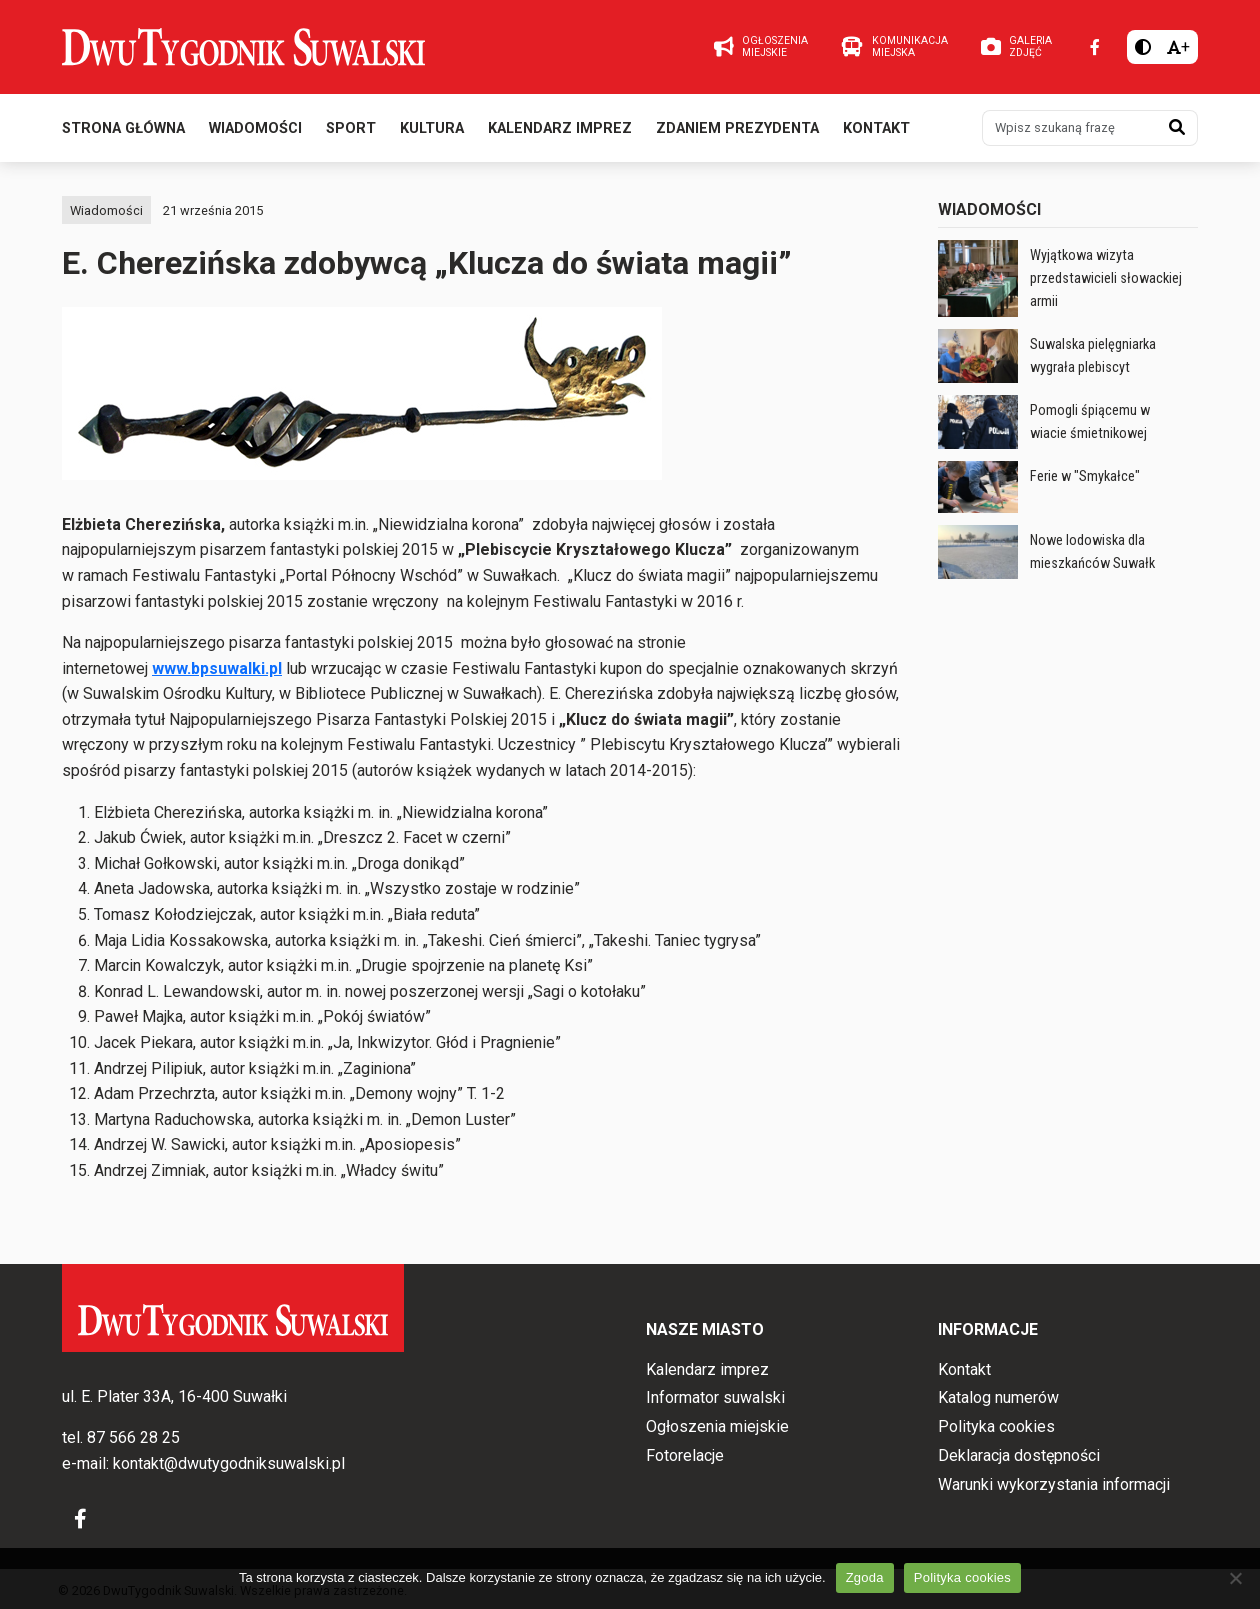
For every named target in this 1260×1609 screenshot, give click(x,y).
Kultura (432, 128)
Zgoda (865, 1577)
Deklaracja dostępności (1019, 1455)
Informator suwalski (715, 1397)
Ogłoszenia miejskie (717, 1426)
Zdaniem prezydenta (737, 128)
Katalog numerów (998, 1397)
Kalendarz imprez (560, 128)
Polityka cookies (996, 1426)
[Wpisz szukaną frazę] (1070, 128)
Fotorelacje (685, 1455)
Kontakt (876, 128)
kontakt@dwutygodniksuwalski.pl (229, 1463)
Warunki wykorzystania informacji (1054, 1484)
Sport (351, 128)
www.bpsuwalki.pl (217, 668)
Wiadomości (255, 128)
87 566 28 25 (133, 1437)
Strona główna (123, 128)
